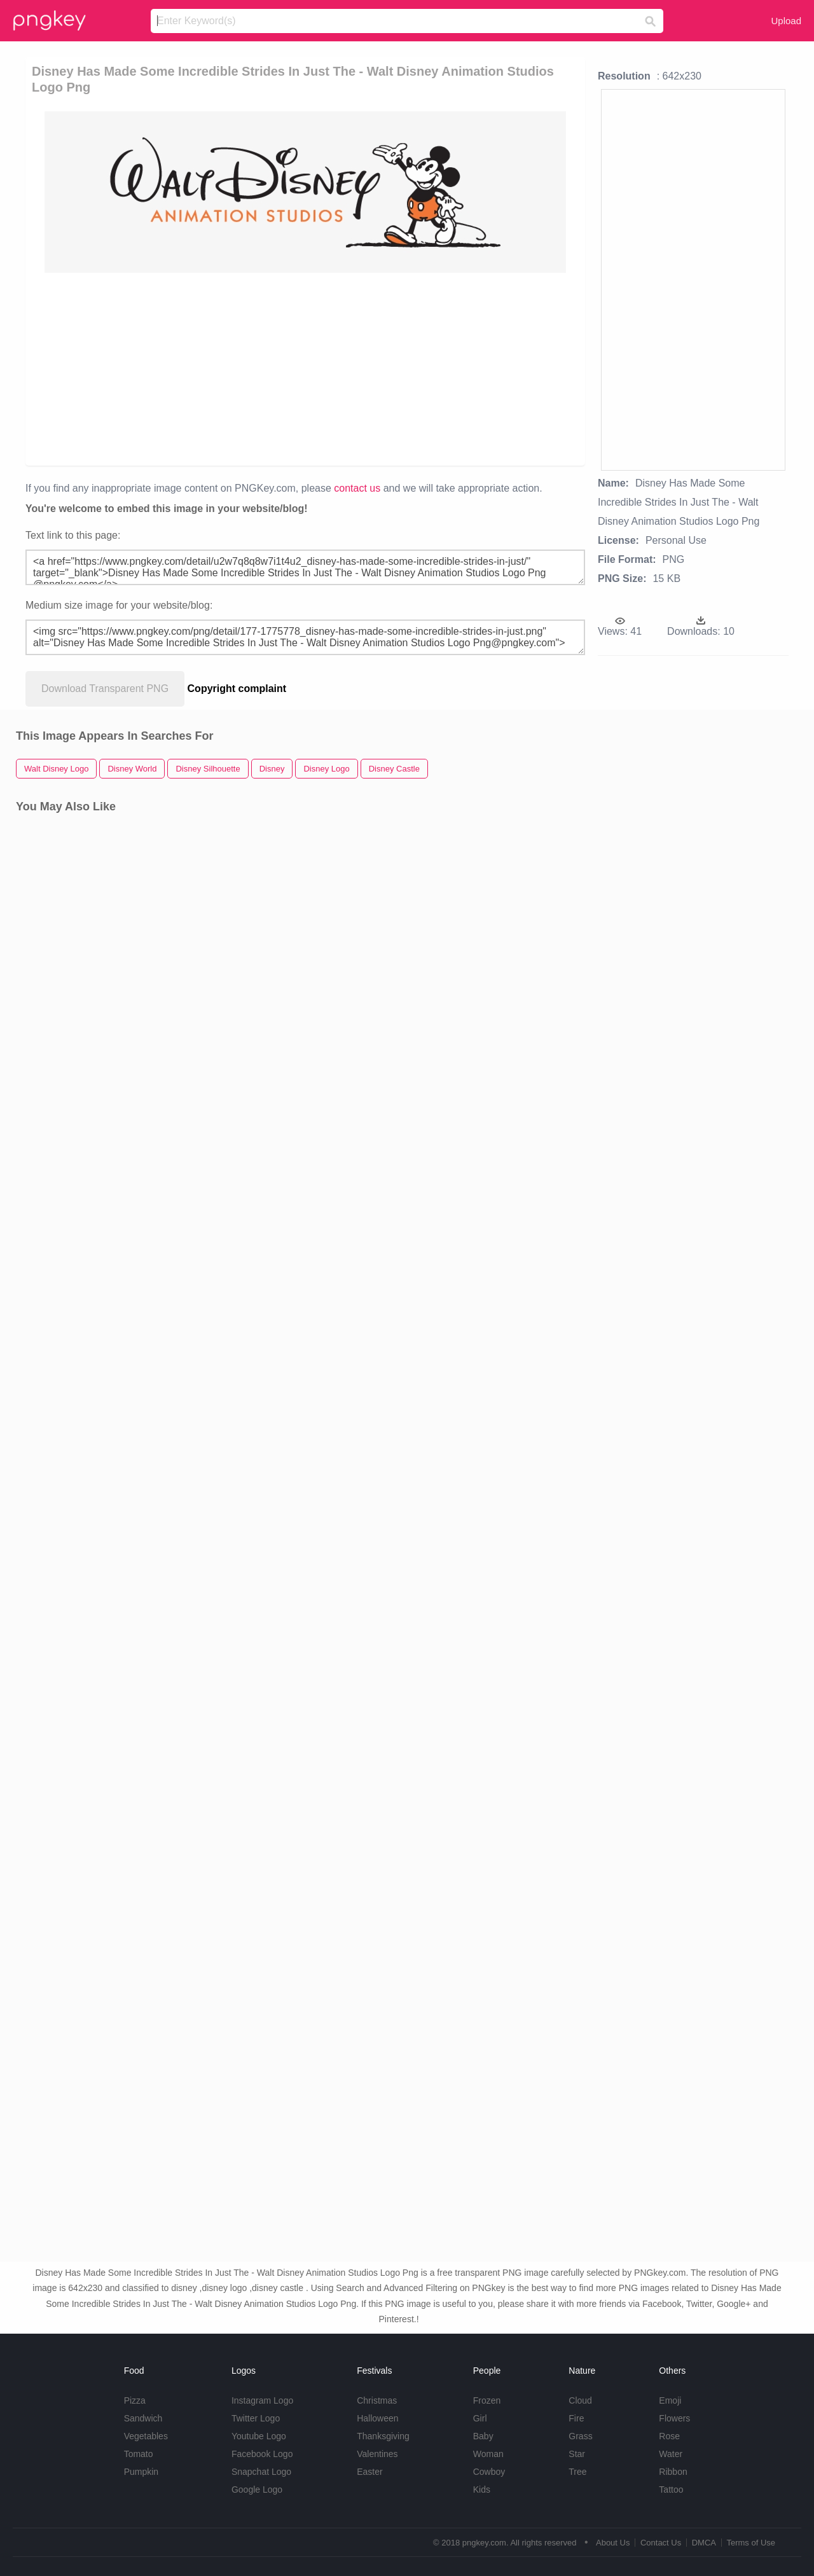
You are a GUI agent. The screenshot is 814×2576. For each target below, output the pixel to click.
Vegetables (146, 2436)
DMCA (704, 2542)
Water (670, 2454)
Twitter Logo (255, 2418)
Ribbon (673, 2472)
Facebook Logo (262, 2454)
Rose (669, 2436)
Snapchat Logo (261, 2472)
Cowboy (489, 2472)
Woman (488, 2454)
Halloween (377, 2418)
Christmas (377, 2400)
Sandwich (143, 2418)
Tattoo (671, 2489)
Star (577, 2454)
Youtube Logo (258, 2436)
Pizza (135, 2400)
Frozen (487, 2400)
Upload (786, 20)
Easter (369, 2472)
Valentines (377, 2454)
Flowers (674, 2418)
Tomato (138, 2454)
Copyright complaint (237, 688)
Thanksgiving (383, 2436)
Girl (480, 2418)
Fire (576, 2418)
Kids (481, 2489)
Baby (483, 2436)
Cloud (580, 2400)
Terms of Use (750, 2542)
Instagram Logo (262, 2400)
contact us (357, 488)
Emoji (670, 2400)
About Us (613, 2542)
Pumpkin (141, 2472)
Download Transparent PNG (105, 688)
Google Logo (256, 2489)
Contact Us (660, 2542)
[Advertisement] (308, 368)
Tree (577, 2472)
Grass (580, 2436)
